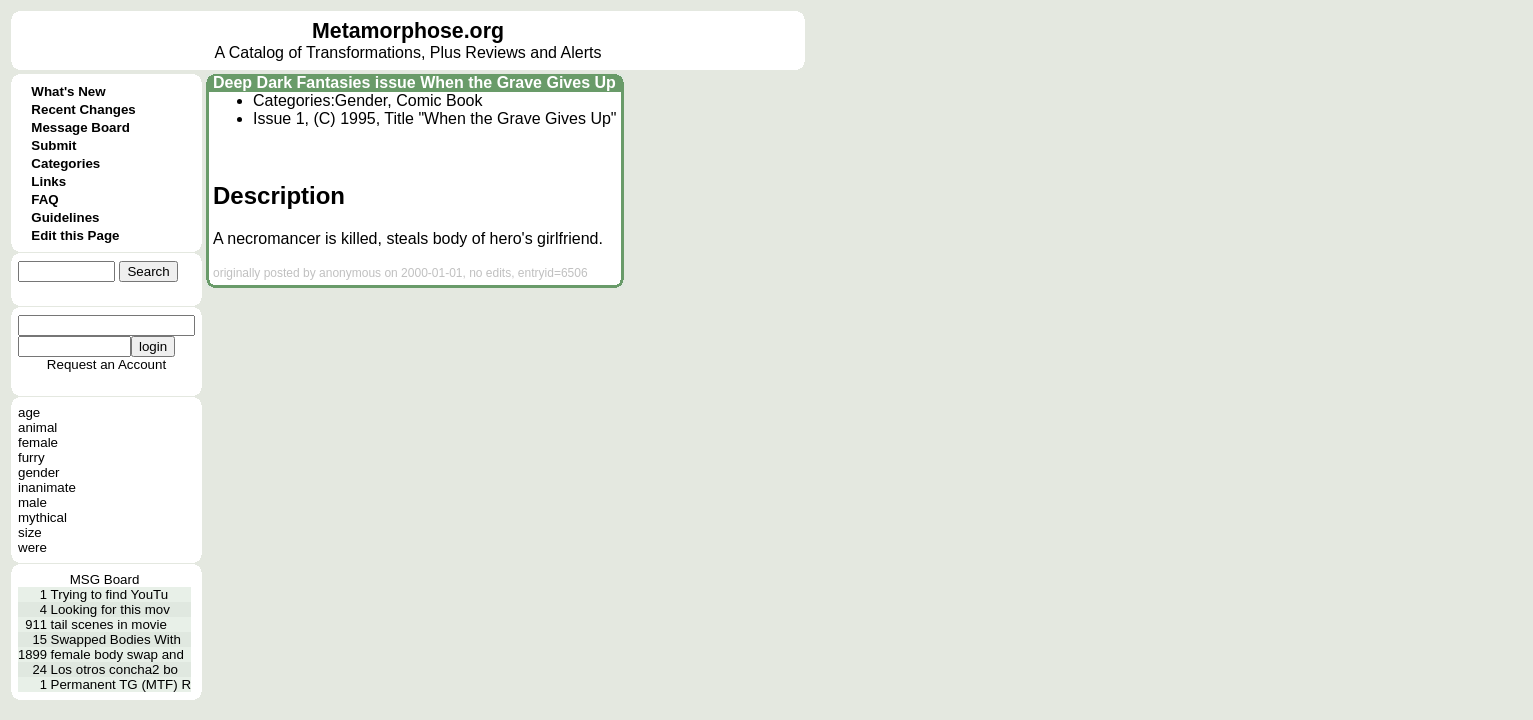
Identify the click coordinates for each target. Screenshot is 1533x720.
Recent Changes (83, 109)
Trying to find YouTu (110, 594)
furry (31, 457)
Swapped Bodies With (116, 639)
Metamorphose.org (408, 31)
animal (37, 427)
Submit (53, 145)
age (29, 412)
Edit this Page (75, 235)
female (38, 442)
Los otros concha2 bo (114, 669)
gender (39, 472)
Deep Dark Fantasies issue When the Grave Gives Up (414, 82)
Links (48, 181)
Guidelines (65, 217)
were (32, 547)
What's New (68, 91)
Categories (65, 163)
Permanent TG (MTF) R (121, 684)
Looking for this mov (110, 609)
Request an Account (106, 364)
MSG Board (105, 579)
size (30, 532)
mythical (42, 517)
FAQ (44, 199)
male (32, 502)
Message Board (80, 127)
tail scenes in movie (109, 624)
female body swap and (117, 654)
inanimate (47, 487)
